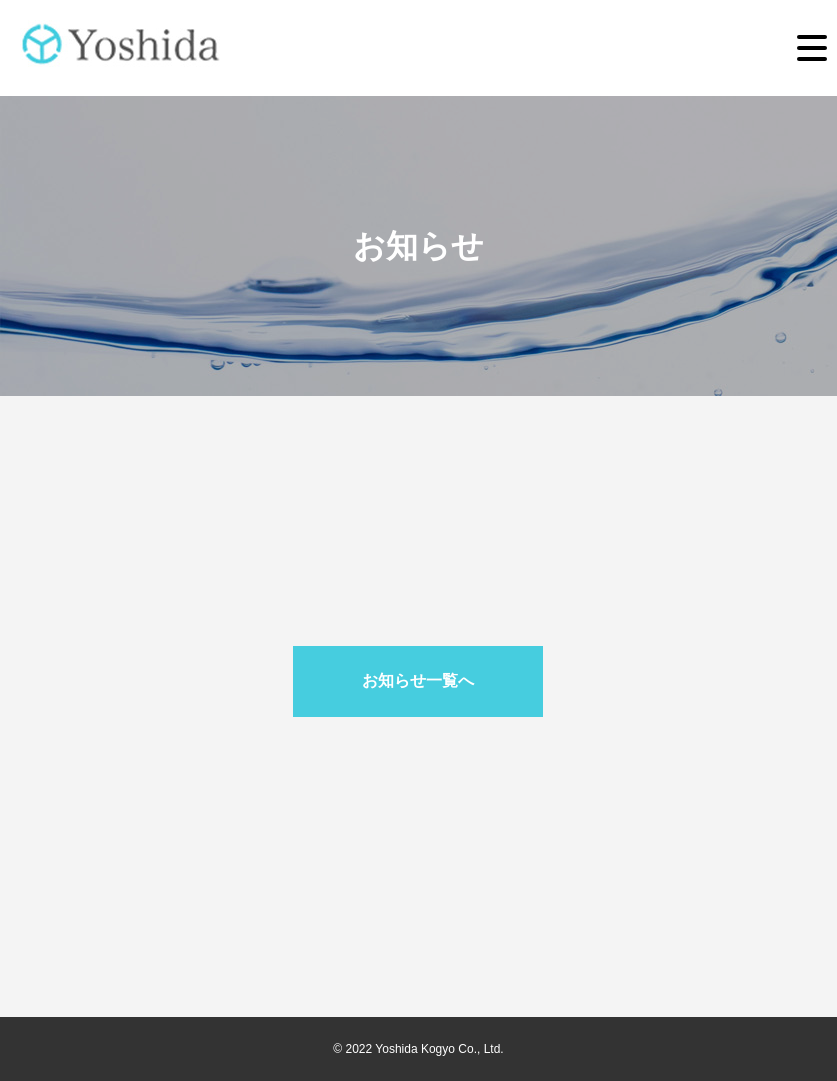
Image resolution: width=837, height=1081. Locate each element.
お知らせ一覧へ (418, 680)
